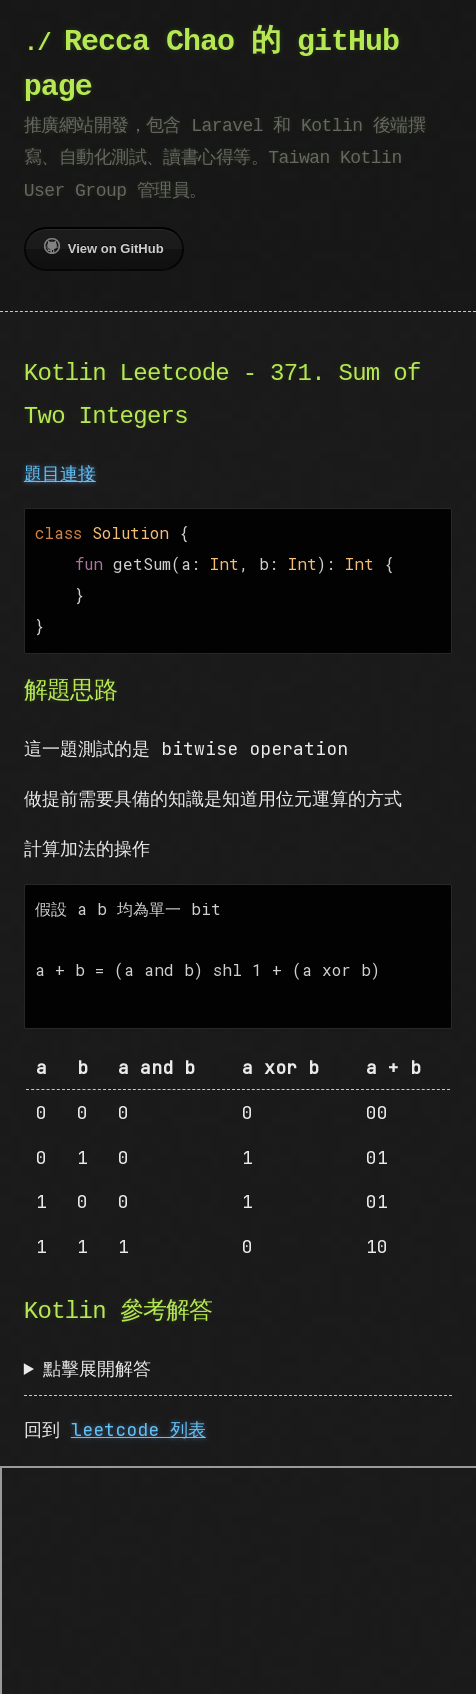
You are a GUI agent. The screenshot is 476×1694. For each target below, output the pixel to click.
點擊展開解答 (97, 1352)
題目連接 (60, 473)
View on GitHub (104, 247)
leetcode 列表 (138, 1413)
